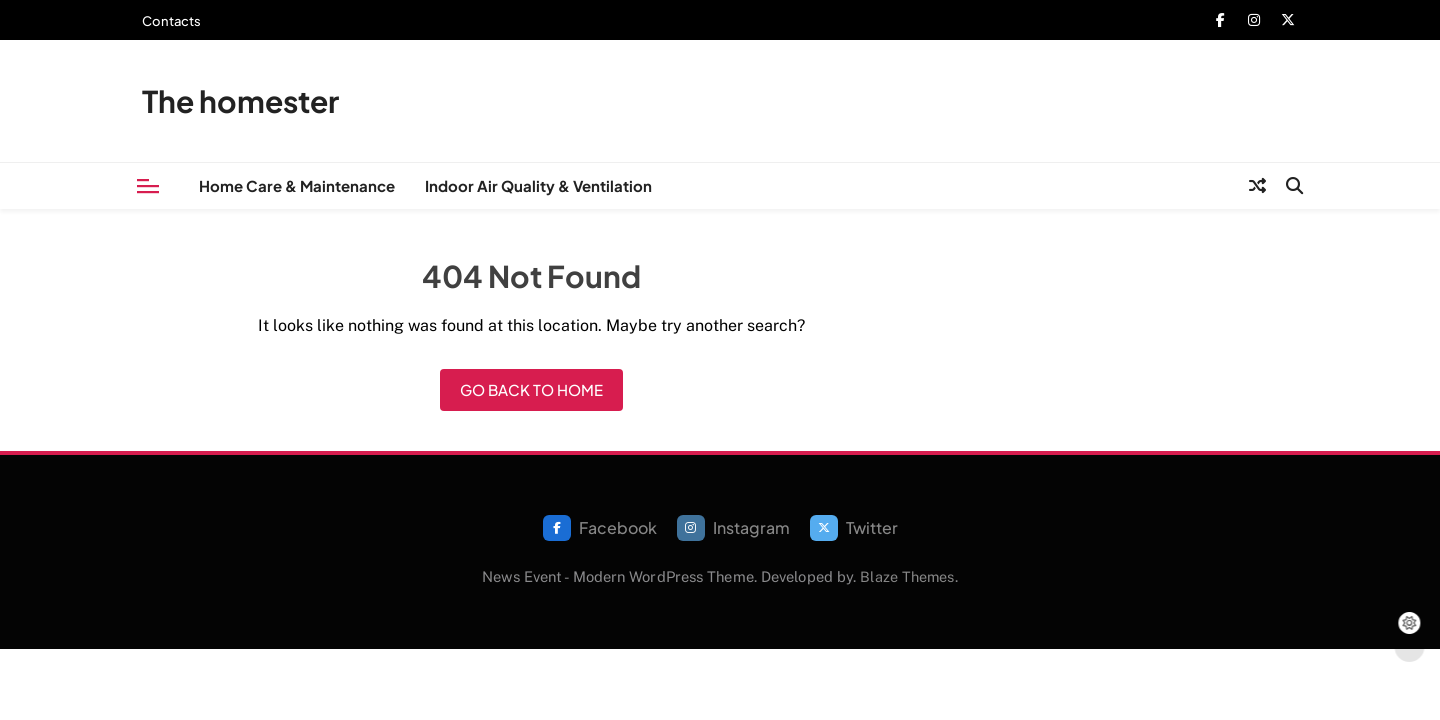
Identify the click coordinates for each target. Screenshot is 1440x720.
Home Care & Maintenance (297, 185)
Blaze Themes (907, 576)
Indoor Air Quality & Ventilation (538, 185)
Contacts (171, 21)
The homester (240, 101)
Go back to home (531, 389)
